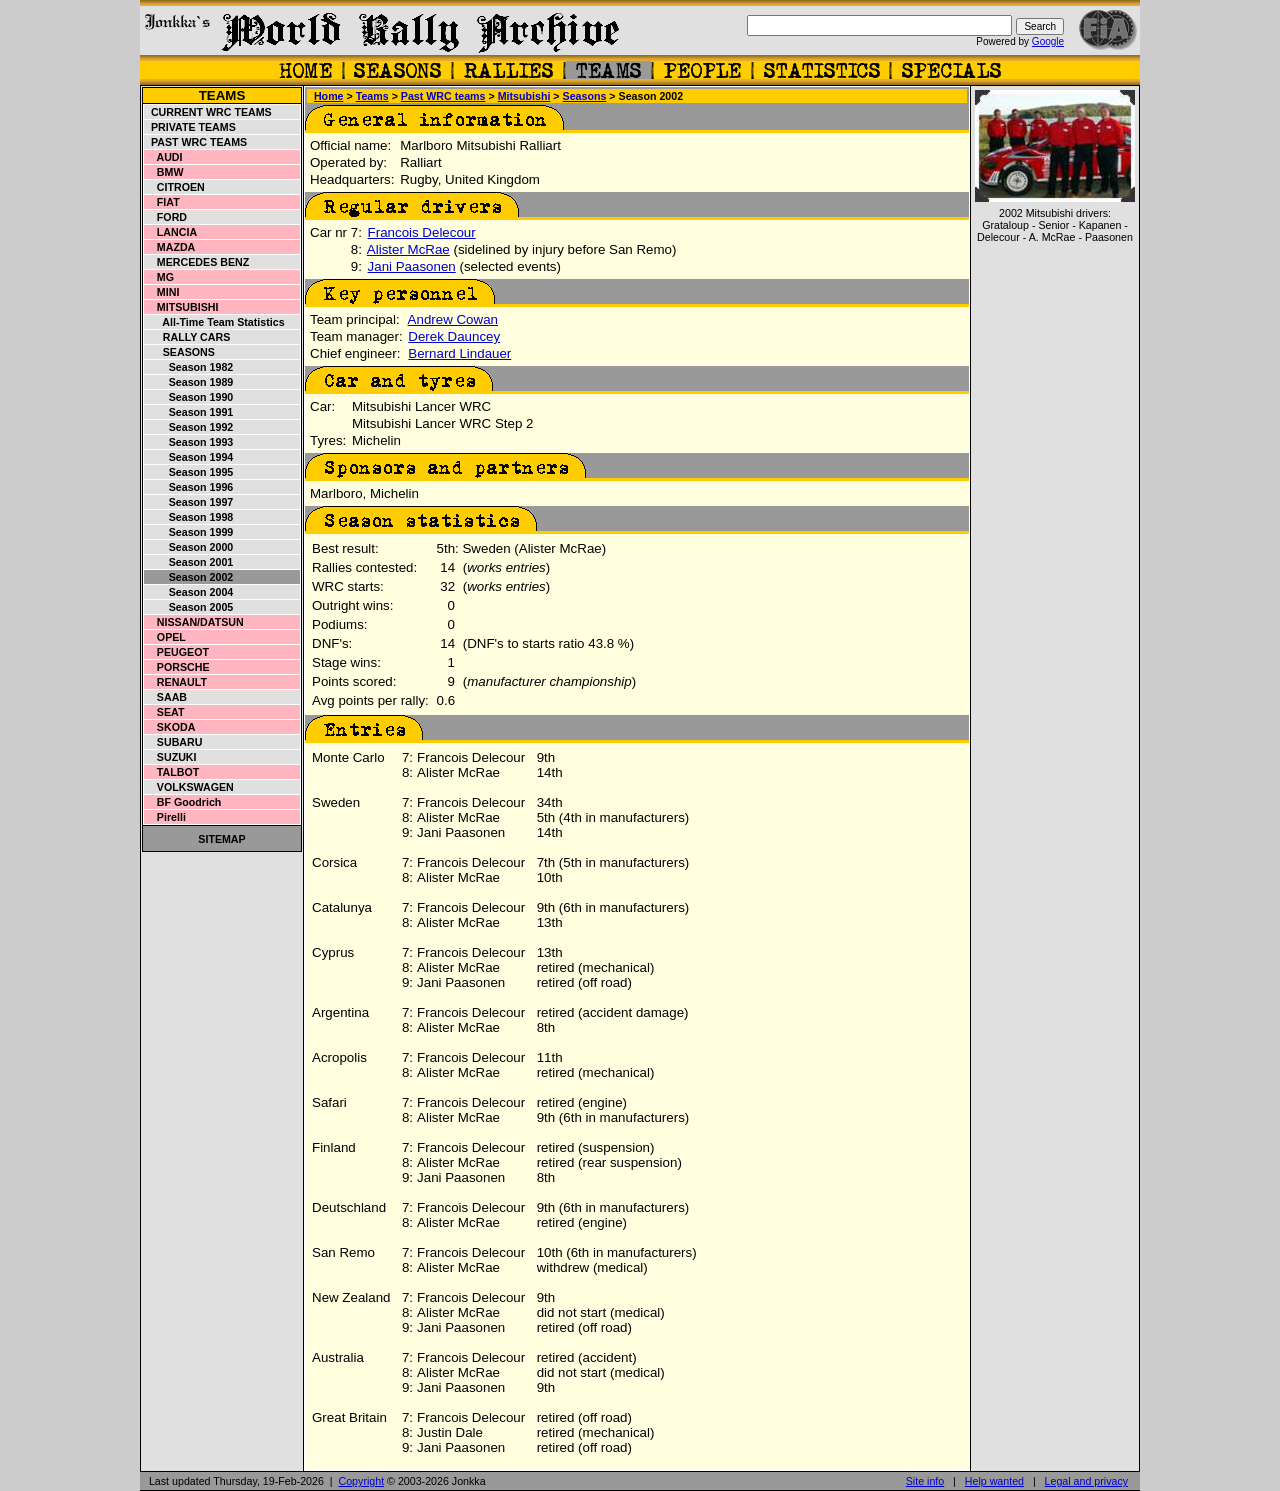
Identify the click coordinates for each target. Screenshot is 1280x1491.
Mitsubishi (181, 307)
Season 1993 (189, 442)
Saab (166, 697)
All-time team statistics (215, 322)
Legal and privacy (1087, 1481)
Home (329, 96)
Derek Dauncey (454, 336)
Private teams (190, 127)
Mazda (170, 247)
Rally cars (187, 337)
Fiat (162, 202)
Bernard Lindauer (459, 353)
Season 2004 (189, 592)
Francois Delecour (422, 232)
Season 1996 (189, 487)
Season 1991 (189, 412)
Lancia (171, 232)
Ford (166, 217)
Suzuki (171, 757)
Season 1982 (189, 367)
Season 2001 (189, 562)
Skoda (170, 727)
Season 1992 (189, 427)
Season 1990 (189, 397)
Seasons (180, 352)
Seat (164, 712)
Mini (162, 292)
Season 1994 (189, 457)
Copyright (362, 1481)
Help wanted (994, 1481)
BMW (164, 172)
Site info (925, 1481)
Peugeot (177, 652)
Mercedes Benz (197, 262)
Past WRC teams (196, 142)
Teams (222, 95)
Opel (165, 637)
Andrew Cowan (453, 319)
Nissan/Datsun (194, 622)
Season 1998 (189, 517)
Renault (176, 682)
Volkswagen (189, 787)
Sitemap (221, 839)
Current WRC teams (208, 112)
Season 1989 (189, 382)
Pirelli (165, 817)
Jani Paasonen (412, 266)
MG (159, 277)
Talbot (172, 772)
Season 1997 (189, 502)
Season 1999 (189, 532)
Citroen (175, 187)
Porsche (177, 667)
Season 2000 (189, 547)
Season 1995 (189, 472)
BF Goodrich (183, 802)
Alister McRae (408, 249)
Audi (164, 157)
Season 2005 (189, 607)
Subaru (173, 742)
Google (1048, 41)
